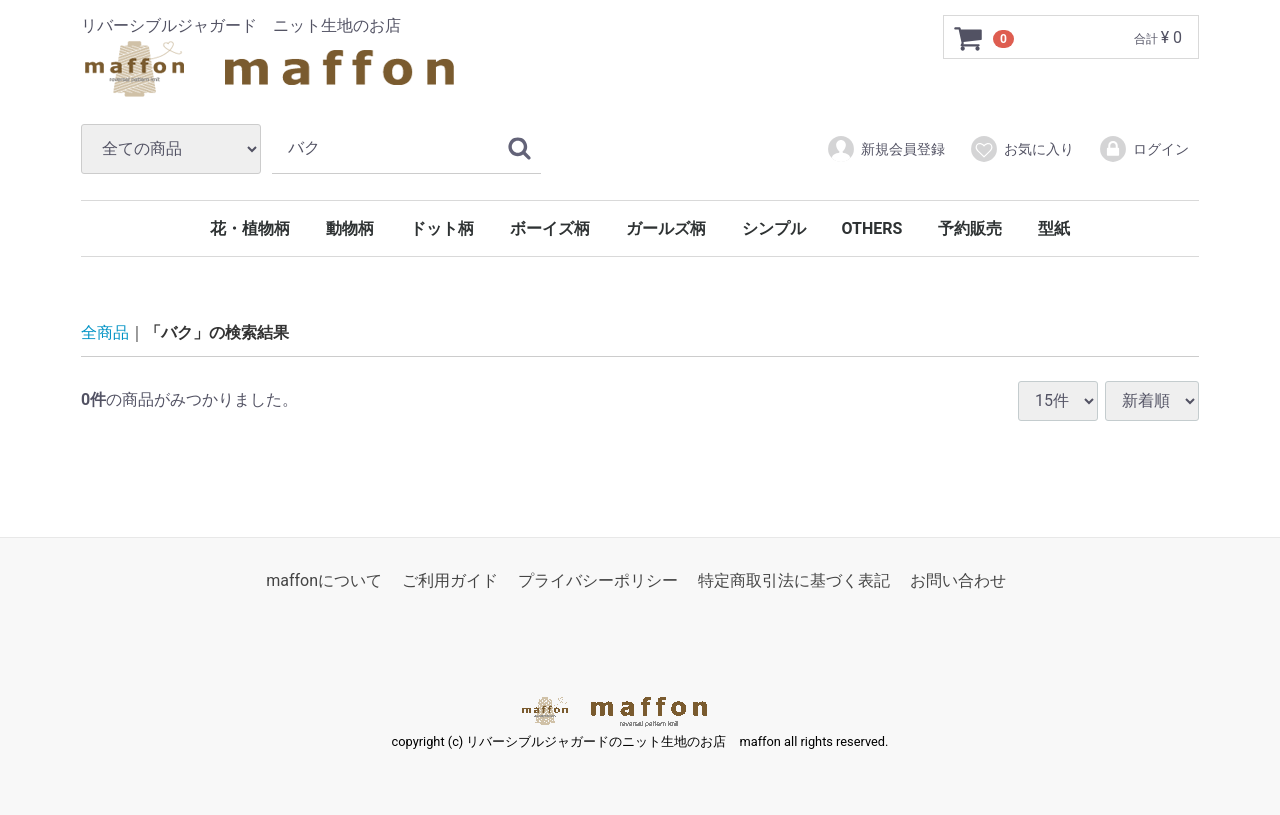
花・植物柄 (250, 228)
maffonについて (324, 580)
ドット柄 (442, 228)
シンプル (774, 228)
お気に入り (1021, 149)
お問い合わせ (958, 580)
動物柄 (350, 228)
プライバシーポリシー (598, 580)
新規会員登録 (885, 149)
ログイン (1143, 149)
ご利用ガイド (450, 580)
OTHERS (872, 228)
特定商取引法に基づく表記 (794, 580)
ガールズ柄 (666, 228)
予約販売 (970, 228)
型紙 (1054, 228)
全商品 (105, 332)
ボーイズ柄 (550, 228)
